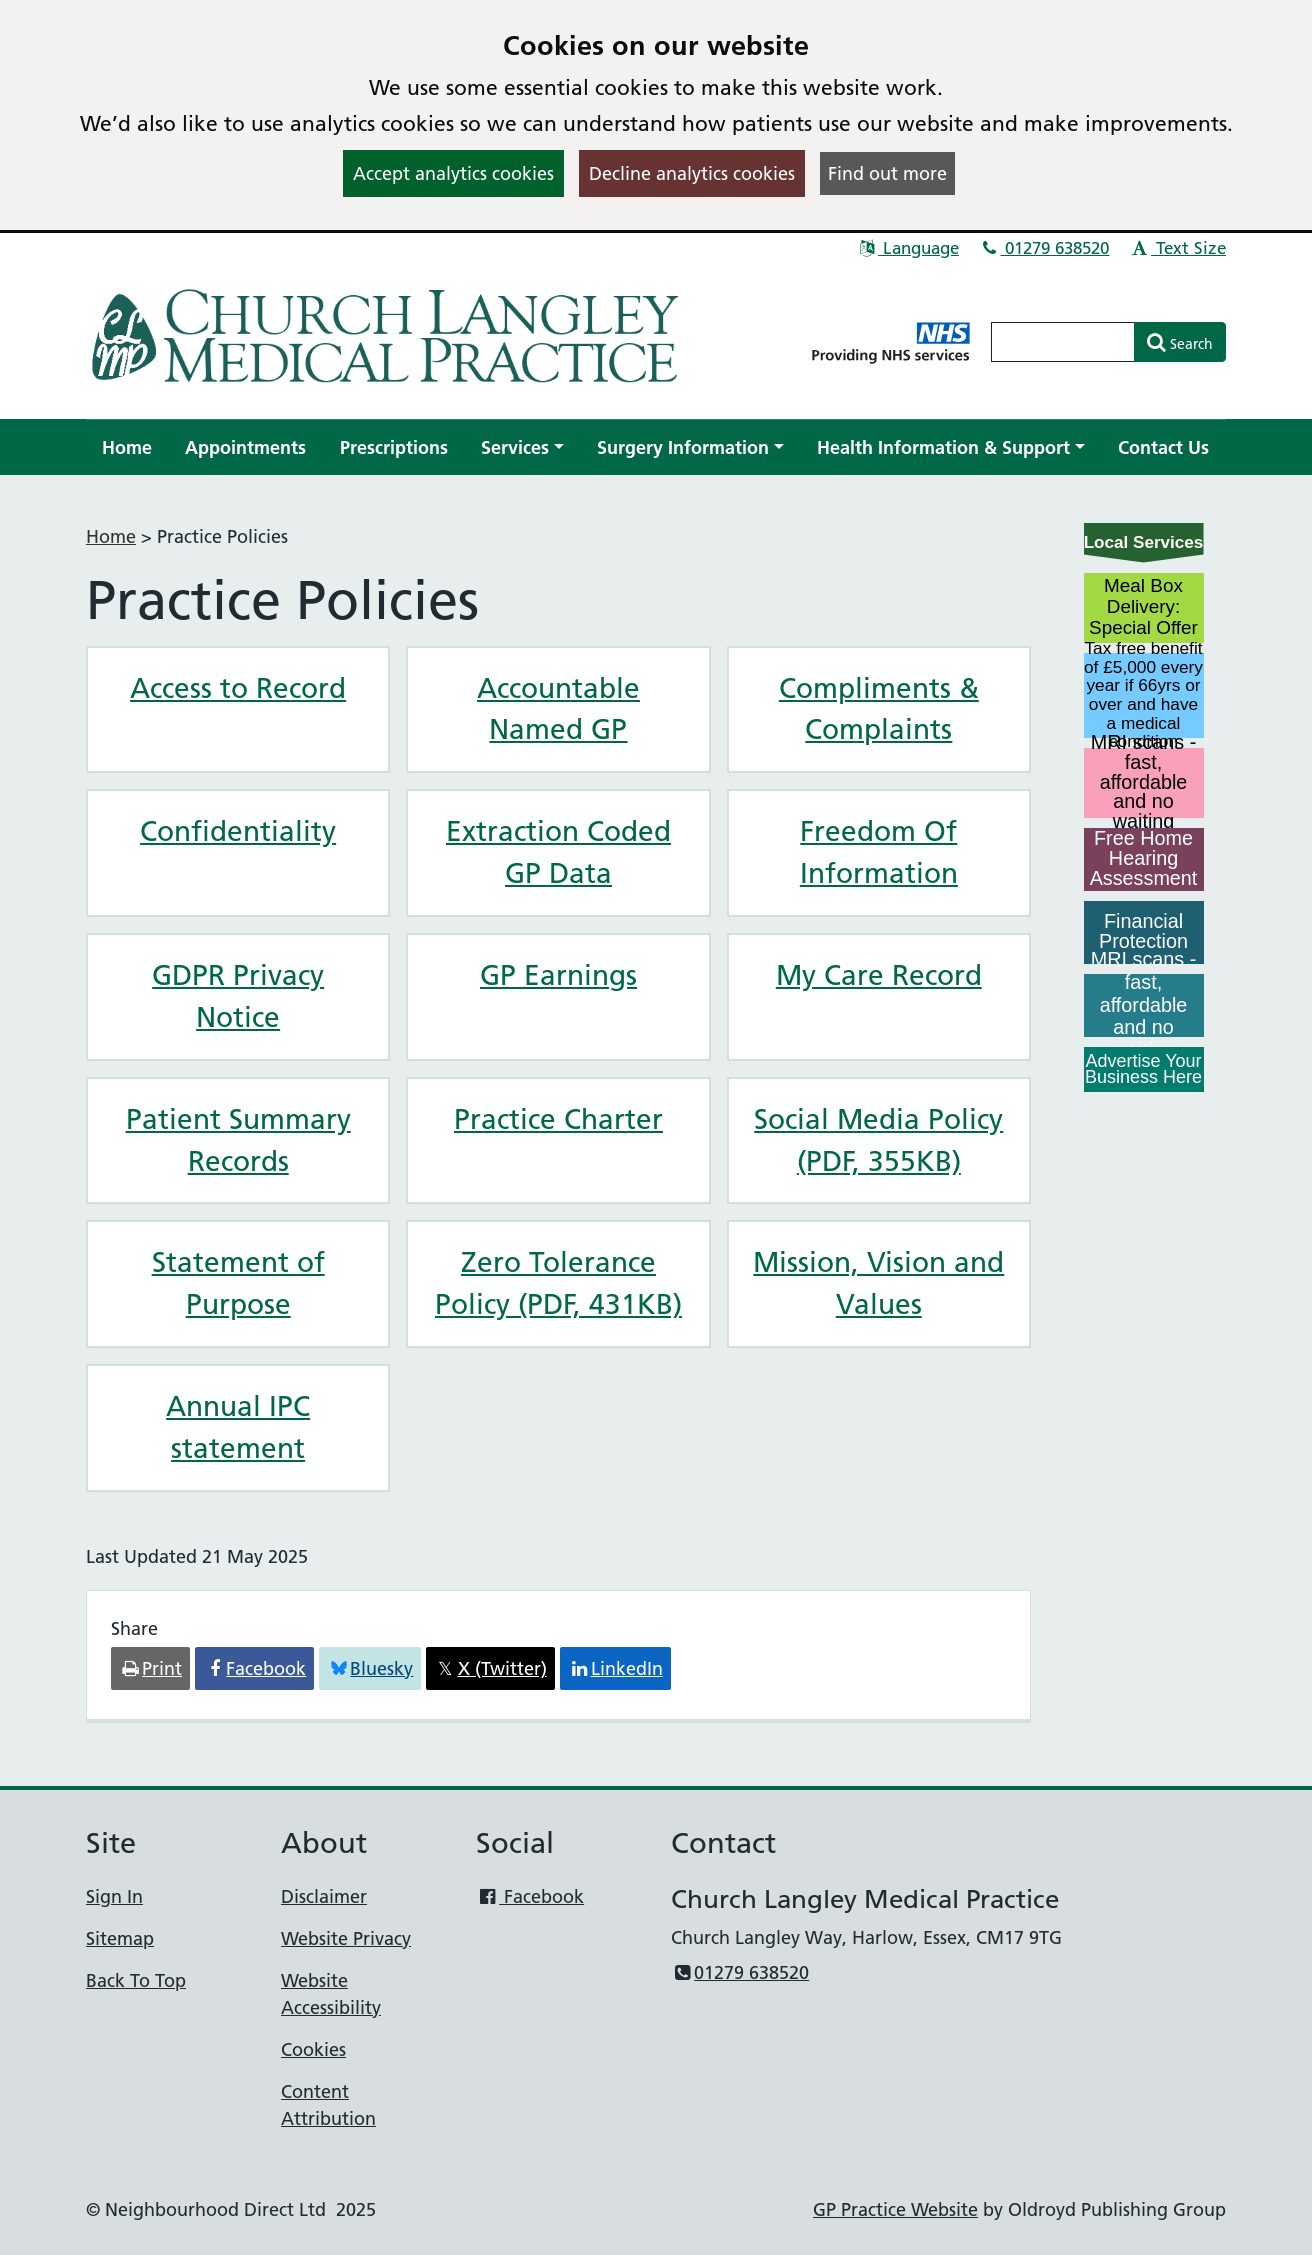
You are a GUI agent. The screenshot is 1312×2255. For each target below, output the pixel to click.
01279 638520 (1044, 248)
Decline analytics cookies (692, 173)
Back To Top (136, 1980)
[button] (522, 447)
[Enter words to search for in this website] (1063, 342)
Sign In (114, 1896)
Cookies (313, 2049)
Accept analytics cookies (453, 173)
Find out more (887, 173)
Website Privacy (346, 1938)
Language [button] (907, 248)
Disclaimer (324, 1896)
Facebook (530, 1896)
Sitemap (120, 1938)
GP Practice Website (895, 2209)
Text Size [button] (1177, 248)
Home (111, 536)
